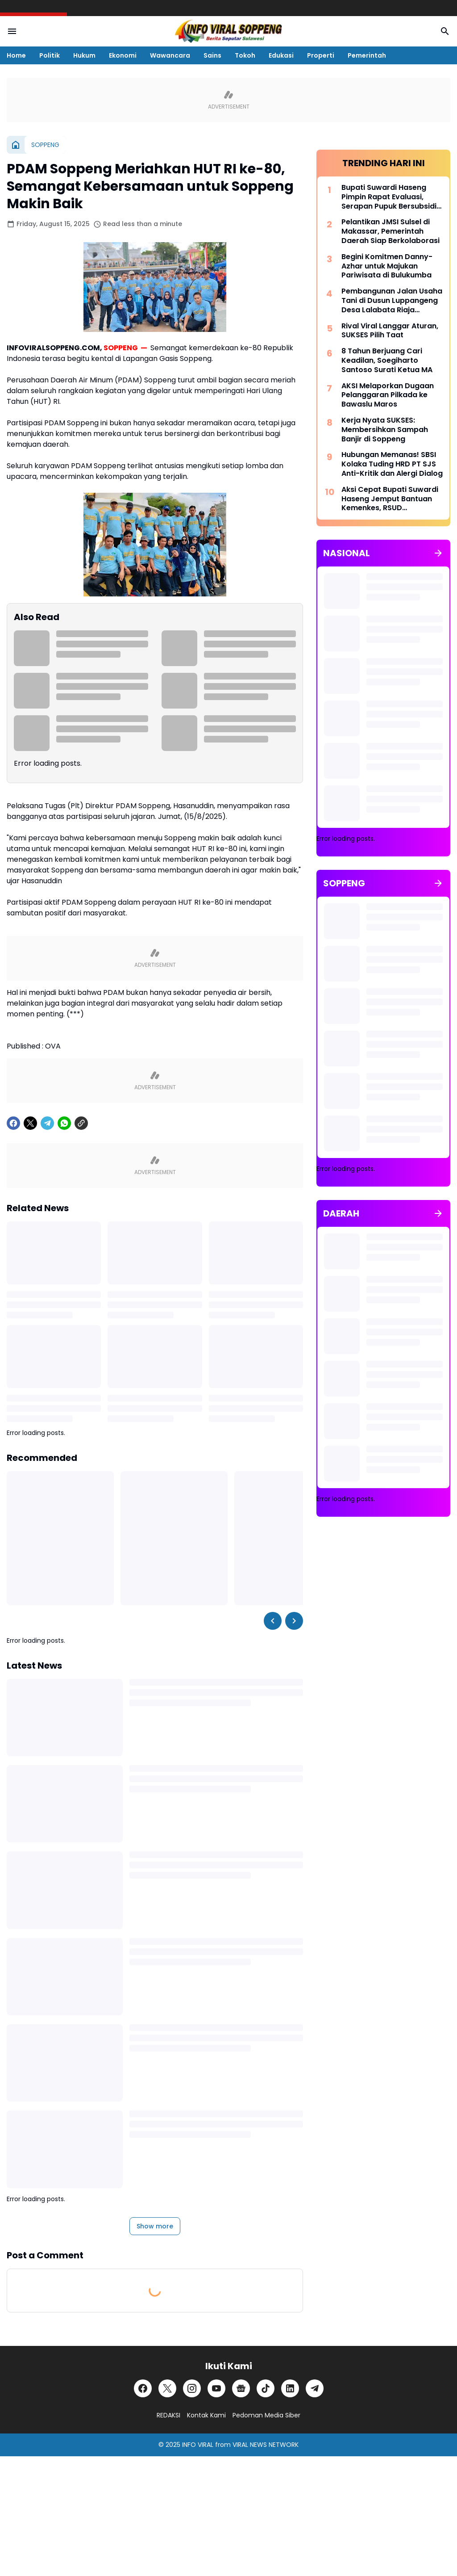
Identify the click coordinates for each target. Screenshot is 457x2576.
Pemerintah (367, 55)
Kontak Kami (206, 2415)
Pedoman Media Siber (266, 2415)
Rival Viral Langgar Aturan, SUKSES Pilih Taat (389, 331)
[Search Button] (445, 31)
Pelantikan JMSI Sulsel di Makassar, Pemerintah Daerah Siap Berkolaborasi (390, 231)
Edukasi (281, 55)
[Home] (16, 145)
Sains (212, 55)
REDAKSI (168, 2415)
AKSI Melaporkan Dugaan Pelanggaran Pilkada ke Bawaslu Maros (387, 395)
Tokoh (245, 55)
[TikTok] (265, 2388)
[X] (30, 1123)
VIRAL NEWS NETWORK (266, 2444)
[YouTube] (216, 2388)
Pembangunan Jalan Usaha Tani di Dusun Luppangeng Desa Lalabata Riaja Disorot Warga (391, 301)
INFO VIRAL (197, 2444)
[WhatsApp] (64, 1123)
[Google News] (241, 2388)
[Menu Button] (12, 31)
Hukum (84, 55)
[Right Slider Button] (294, 1621)
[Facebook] (13, 1123)
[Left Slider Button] (273, 1621)
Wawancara (170, 55)
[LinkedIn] (290, 2388)
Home (16, 55)
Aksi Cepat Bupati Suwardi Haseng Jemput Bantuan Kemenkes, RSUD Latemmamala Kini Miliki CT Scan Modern (391, 499)
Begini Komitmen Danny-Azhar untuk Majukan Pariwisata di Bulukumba (386, 266)
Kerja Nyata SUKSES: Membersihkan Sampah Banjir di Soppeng (384, 430)
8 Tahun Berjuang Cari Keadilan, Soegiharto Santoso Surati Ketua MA (386, 360)
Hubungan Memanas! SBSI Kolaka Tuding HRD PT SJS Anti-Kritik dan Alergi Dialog (392, 464)
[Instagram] (192, 2388)
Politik (49, 55)
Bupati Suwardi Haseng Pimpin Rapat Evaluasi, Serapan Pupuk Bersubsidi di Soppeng (388, 197)
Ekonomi (123, 55)
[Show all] (438, 553)
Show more (155, 2226)
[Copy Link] (81, 1123)
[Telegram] (47, 1123)
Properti (320, 55)
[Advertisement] (383, 1614)
